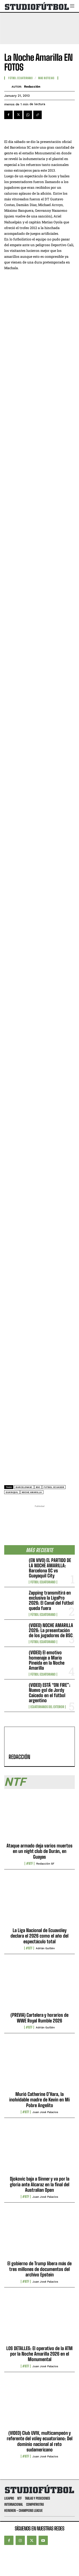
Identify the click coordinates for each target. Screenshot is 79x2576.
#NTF (29, 1863)
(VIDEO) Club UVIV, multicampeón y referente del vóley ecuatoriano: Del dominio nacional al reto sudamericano (39, 2441)
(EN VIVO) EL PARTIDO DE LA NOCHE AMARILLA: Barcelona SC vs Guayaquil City (50, 1567)
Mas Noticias (46, 78)
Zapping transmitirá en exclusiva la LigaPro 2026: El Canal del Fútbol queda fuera (51, 1600)
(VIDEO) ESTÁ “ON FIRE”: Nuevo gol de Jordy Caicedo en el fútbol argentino (49, 1692)
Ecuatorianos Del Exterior (47, 1707)
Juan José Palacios (45, 2112)
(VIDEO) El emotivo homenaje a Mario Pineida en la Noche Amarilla (46, 1660)
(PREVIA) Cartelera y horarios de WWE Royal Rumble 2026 (39, 2017)
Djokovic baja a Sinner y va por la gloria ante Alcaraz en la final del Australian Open (39, 2184)
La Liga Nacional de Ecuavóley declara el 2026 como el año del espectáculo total (39, 1935)
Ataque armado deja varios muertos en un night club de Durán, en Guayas (39, 1851)
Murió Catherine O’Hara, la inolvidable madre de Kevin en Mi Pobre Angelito (39, 2099)
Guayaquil (12, 1492)
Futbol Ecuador (54, 1487)
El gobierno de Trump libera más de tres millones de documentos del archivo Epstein (39, 2269)
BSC (38, 1487)
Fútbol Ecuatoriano (43, 1582)
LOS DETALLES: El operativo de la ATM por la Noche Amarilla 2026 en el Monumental (39, 2353)
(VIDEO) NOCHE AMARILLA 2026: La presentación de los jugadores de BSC (51, 1630)
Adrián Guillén (45, 1948)
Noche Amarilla (32, 1492)
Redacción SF (45, 1863)
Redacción (32, 86)
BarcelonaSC (24, 1487)
